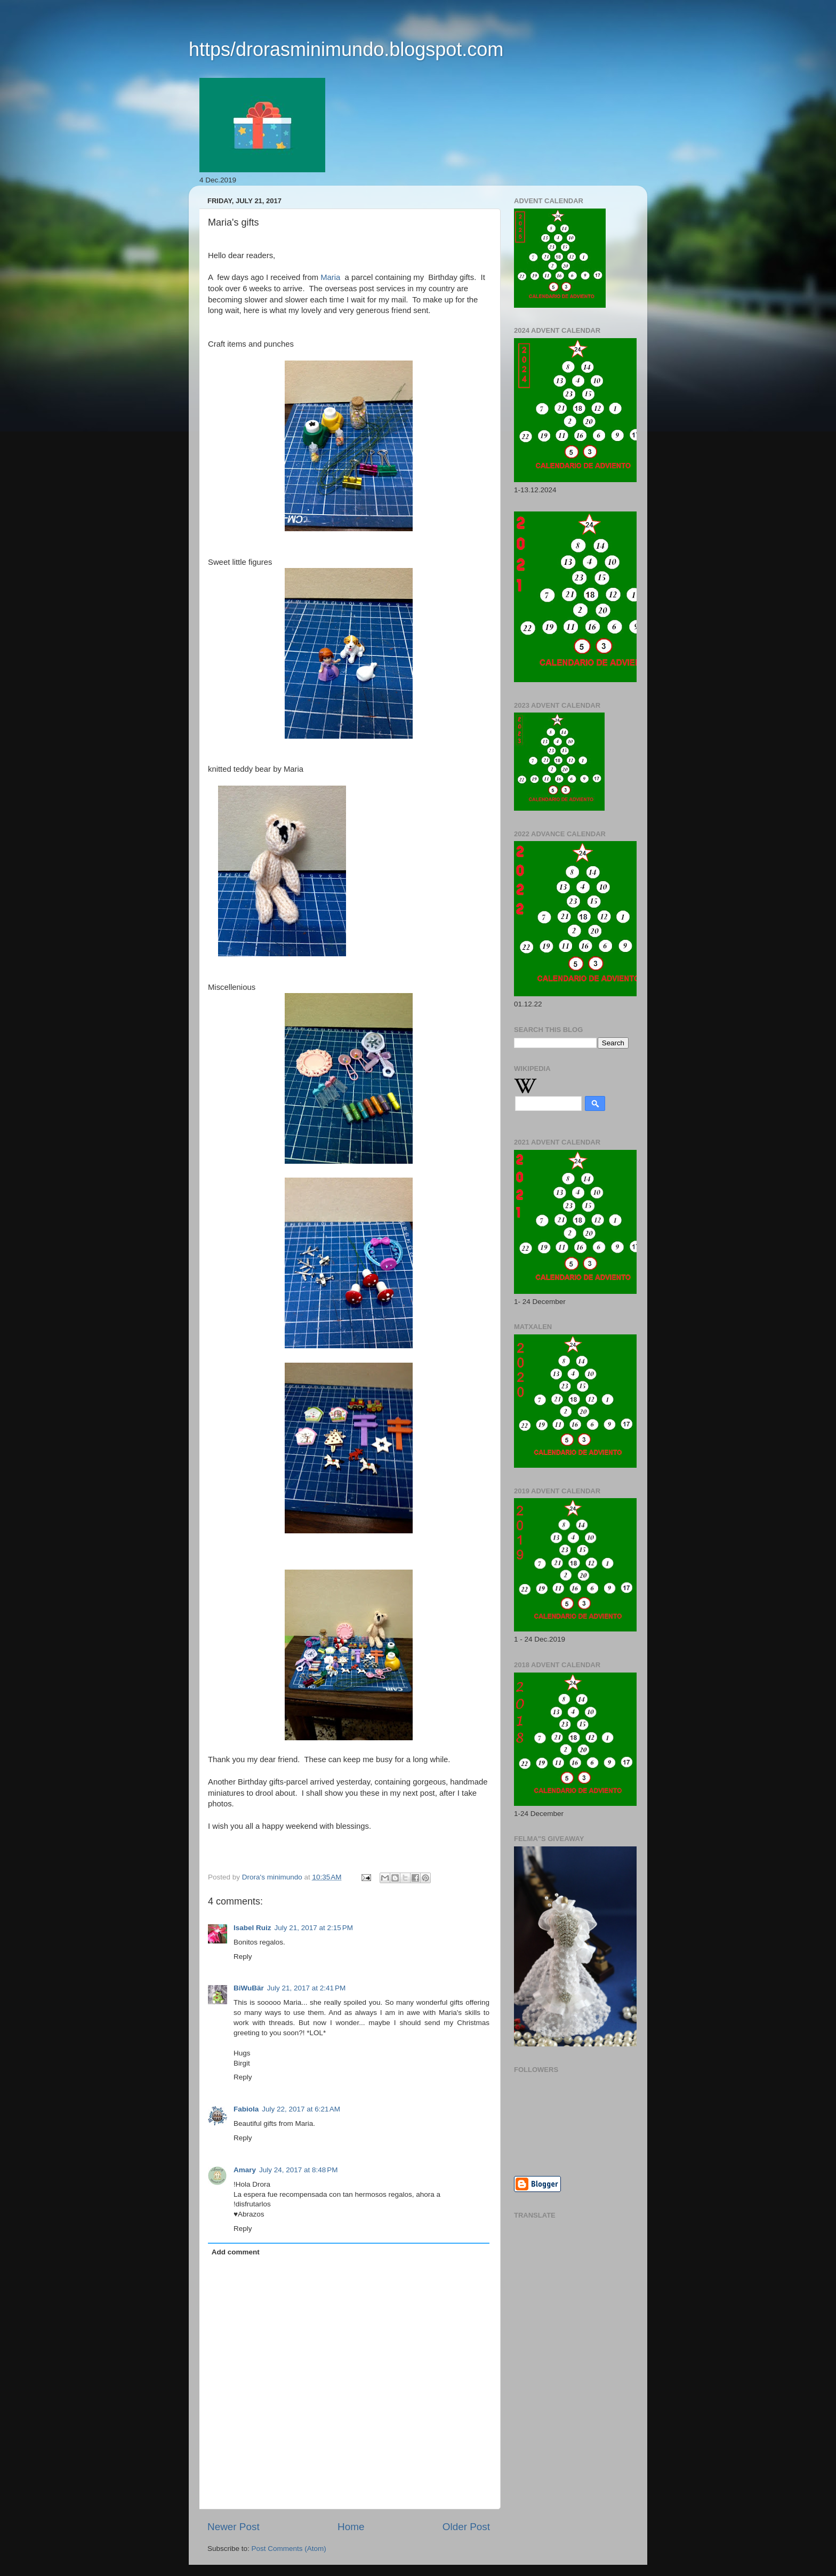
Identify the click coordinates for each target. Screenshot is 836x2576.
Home (350, 2526)
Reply (243, 1957)
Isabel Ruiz (252, 1928)
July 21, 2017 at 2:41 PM (306, 1988)
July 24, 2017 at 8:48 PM (298, 2170)
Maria (330, 277)
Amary (245, 2170)
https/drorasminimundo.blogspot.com (346, 49)
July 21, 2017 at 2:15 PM (314, 1928)
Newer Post (233, 2526)
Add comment (236, 2252)
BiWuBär (249, 1988)
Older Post (466, 2526)
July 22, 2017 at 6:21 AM (301, 2109)
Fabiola (246, 2109)
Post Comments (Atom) (289, 2549)
